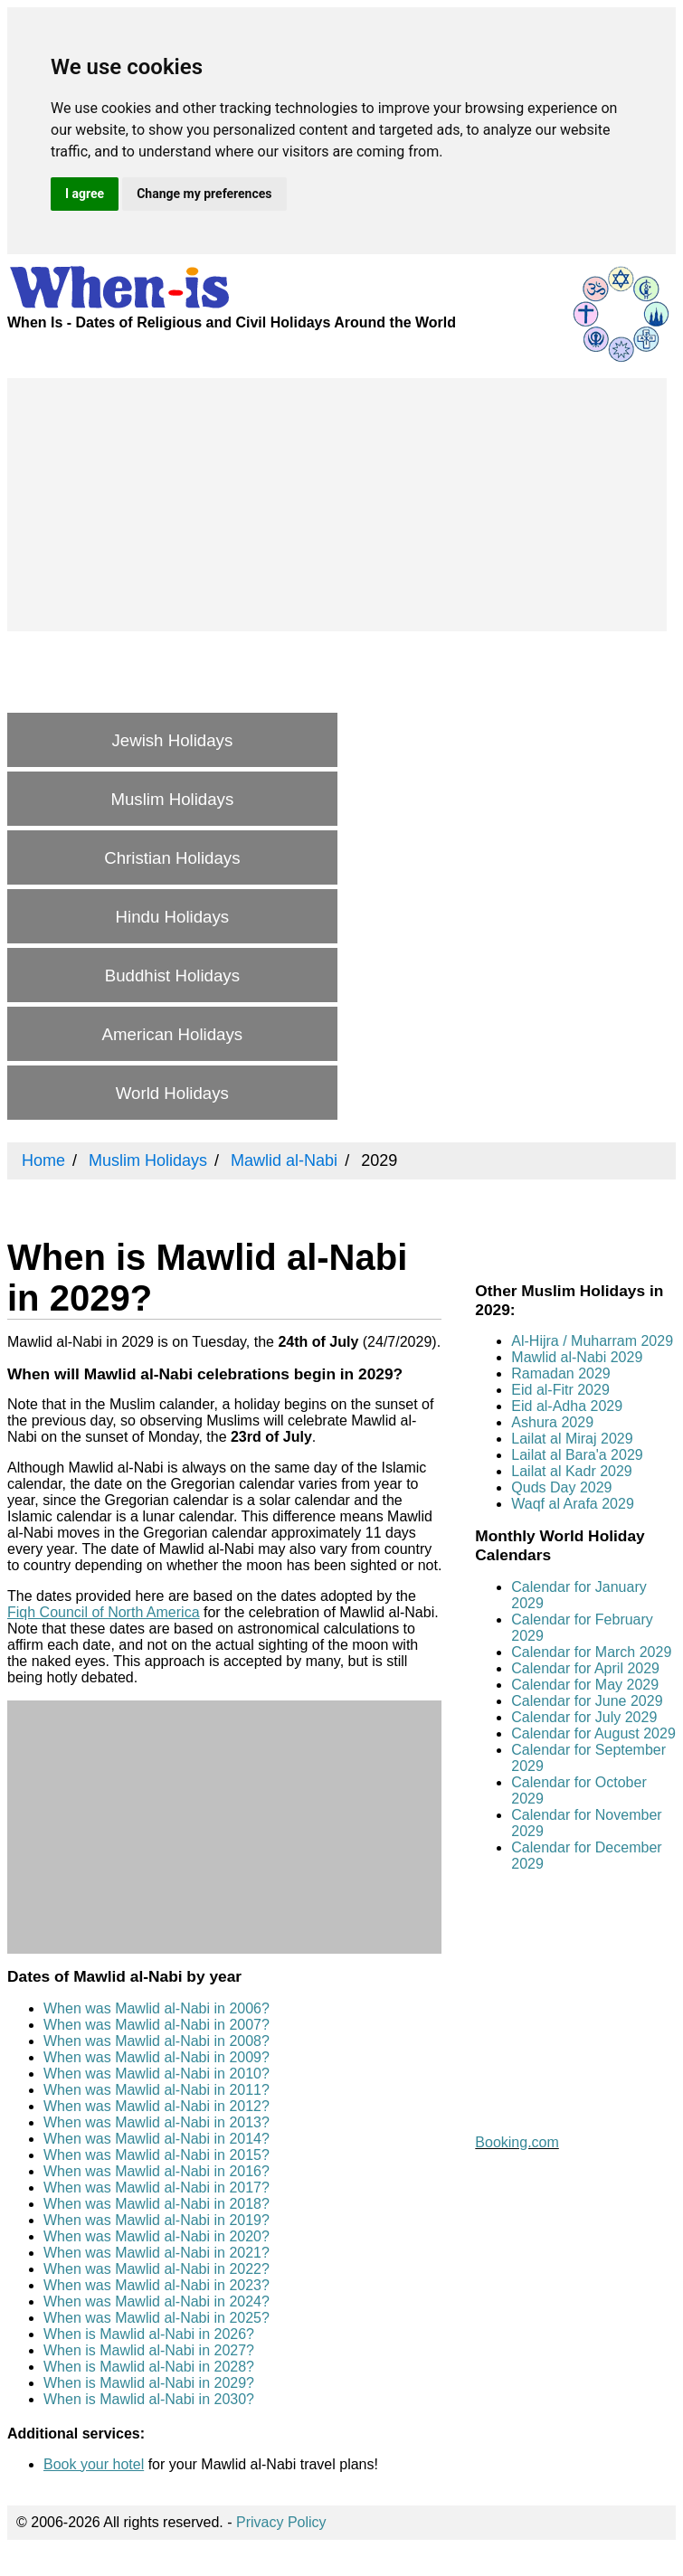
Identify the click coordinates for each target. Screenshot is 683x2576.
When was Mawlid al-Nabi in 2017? (156, 2187)
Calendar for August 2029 (593, 1733)
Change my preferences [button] (204, 193)
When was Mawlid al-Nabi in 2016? (156, 2171)
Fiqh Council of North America (103, 1612)
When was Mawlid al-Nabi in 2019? (156, 2220)
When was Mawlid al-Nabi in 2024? (156, 2301)
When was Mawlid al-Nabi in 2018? (156, 2203)
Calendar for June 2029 (586, 1701)
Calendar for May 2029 (585, 1684)
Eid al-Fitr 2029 (560, 1389)
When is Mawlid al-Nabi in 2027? (148, 2350)
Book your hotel (93, 2464)
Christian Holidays (172, 857)
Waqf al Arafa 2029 (572, 1503)
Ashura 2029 (552, 1422)
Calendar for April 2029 (585, 1668)
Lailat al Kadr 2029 (571, 1471)
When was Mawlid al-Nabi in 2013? (156, 2122)
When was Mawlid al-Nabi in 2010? (156, 2073)
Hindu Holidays (172, 916)
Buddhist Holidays (172, 975)
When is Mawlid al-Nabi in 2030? (148, 2399)
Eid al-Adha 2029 (566, 1406)
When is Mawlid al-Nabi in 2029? (148, 2383)
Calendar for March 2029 (591, 1652)
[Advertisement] (337, 504)
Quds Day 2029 (561, 1487)
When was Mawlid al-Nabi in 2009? (156, 2057)
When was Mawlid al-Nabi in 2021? (156, 2252)
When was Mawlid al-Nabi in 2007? (156, 2024)
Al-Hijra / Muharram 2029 (592, 1341)
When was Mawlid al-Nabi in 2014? (156, 2138)
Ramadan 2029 (560, 1373)
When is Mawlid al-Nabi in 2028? (148, 2366)
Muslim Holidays (171, 799)
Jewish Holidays (171, 740)
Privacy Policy (281, 2522)
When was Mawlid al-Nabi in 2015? (156, 2155)
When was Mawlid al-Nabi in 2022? (156, 2269)
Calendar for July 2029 (584, 1717)
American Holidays (172, 1034)
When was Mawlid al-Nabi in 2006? (156, 2008)
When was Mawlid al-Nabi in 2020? (156, 2236)
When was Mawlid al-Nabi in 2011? (156, 2090)
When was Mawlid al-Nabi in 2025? (156, 2317)
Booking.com (517, 2142)
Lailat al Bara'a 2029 (576, 1455)
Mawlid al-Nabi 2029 (576, 1357)
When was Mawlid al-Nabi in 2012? (156, 2106)
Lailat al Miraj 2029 (571, 1438)
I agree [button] (84, 193)
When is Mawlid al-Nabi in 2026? (148, 2334)
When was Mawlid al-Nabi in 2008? (156, 2041)
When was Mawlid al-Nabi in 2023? (156, 2285)
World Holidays (172, 1093)
